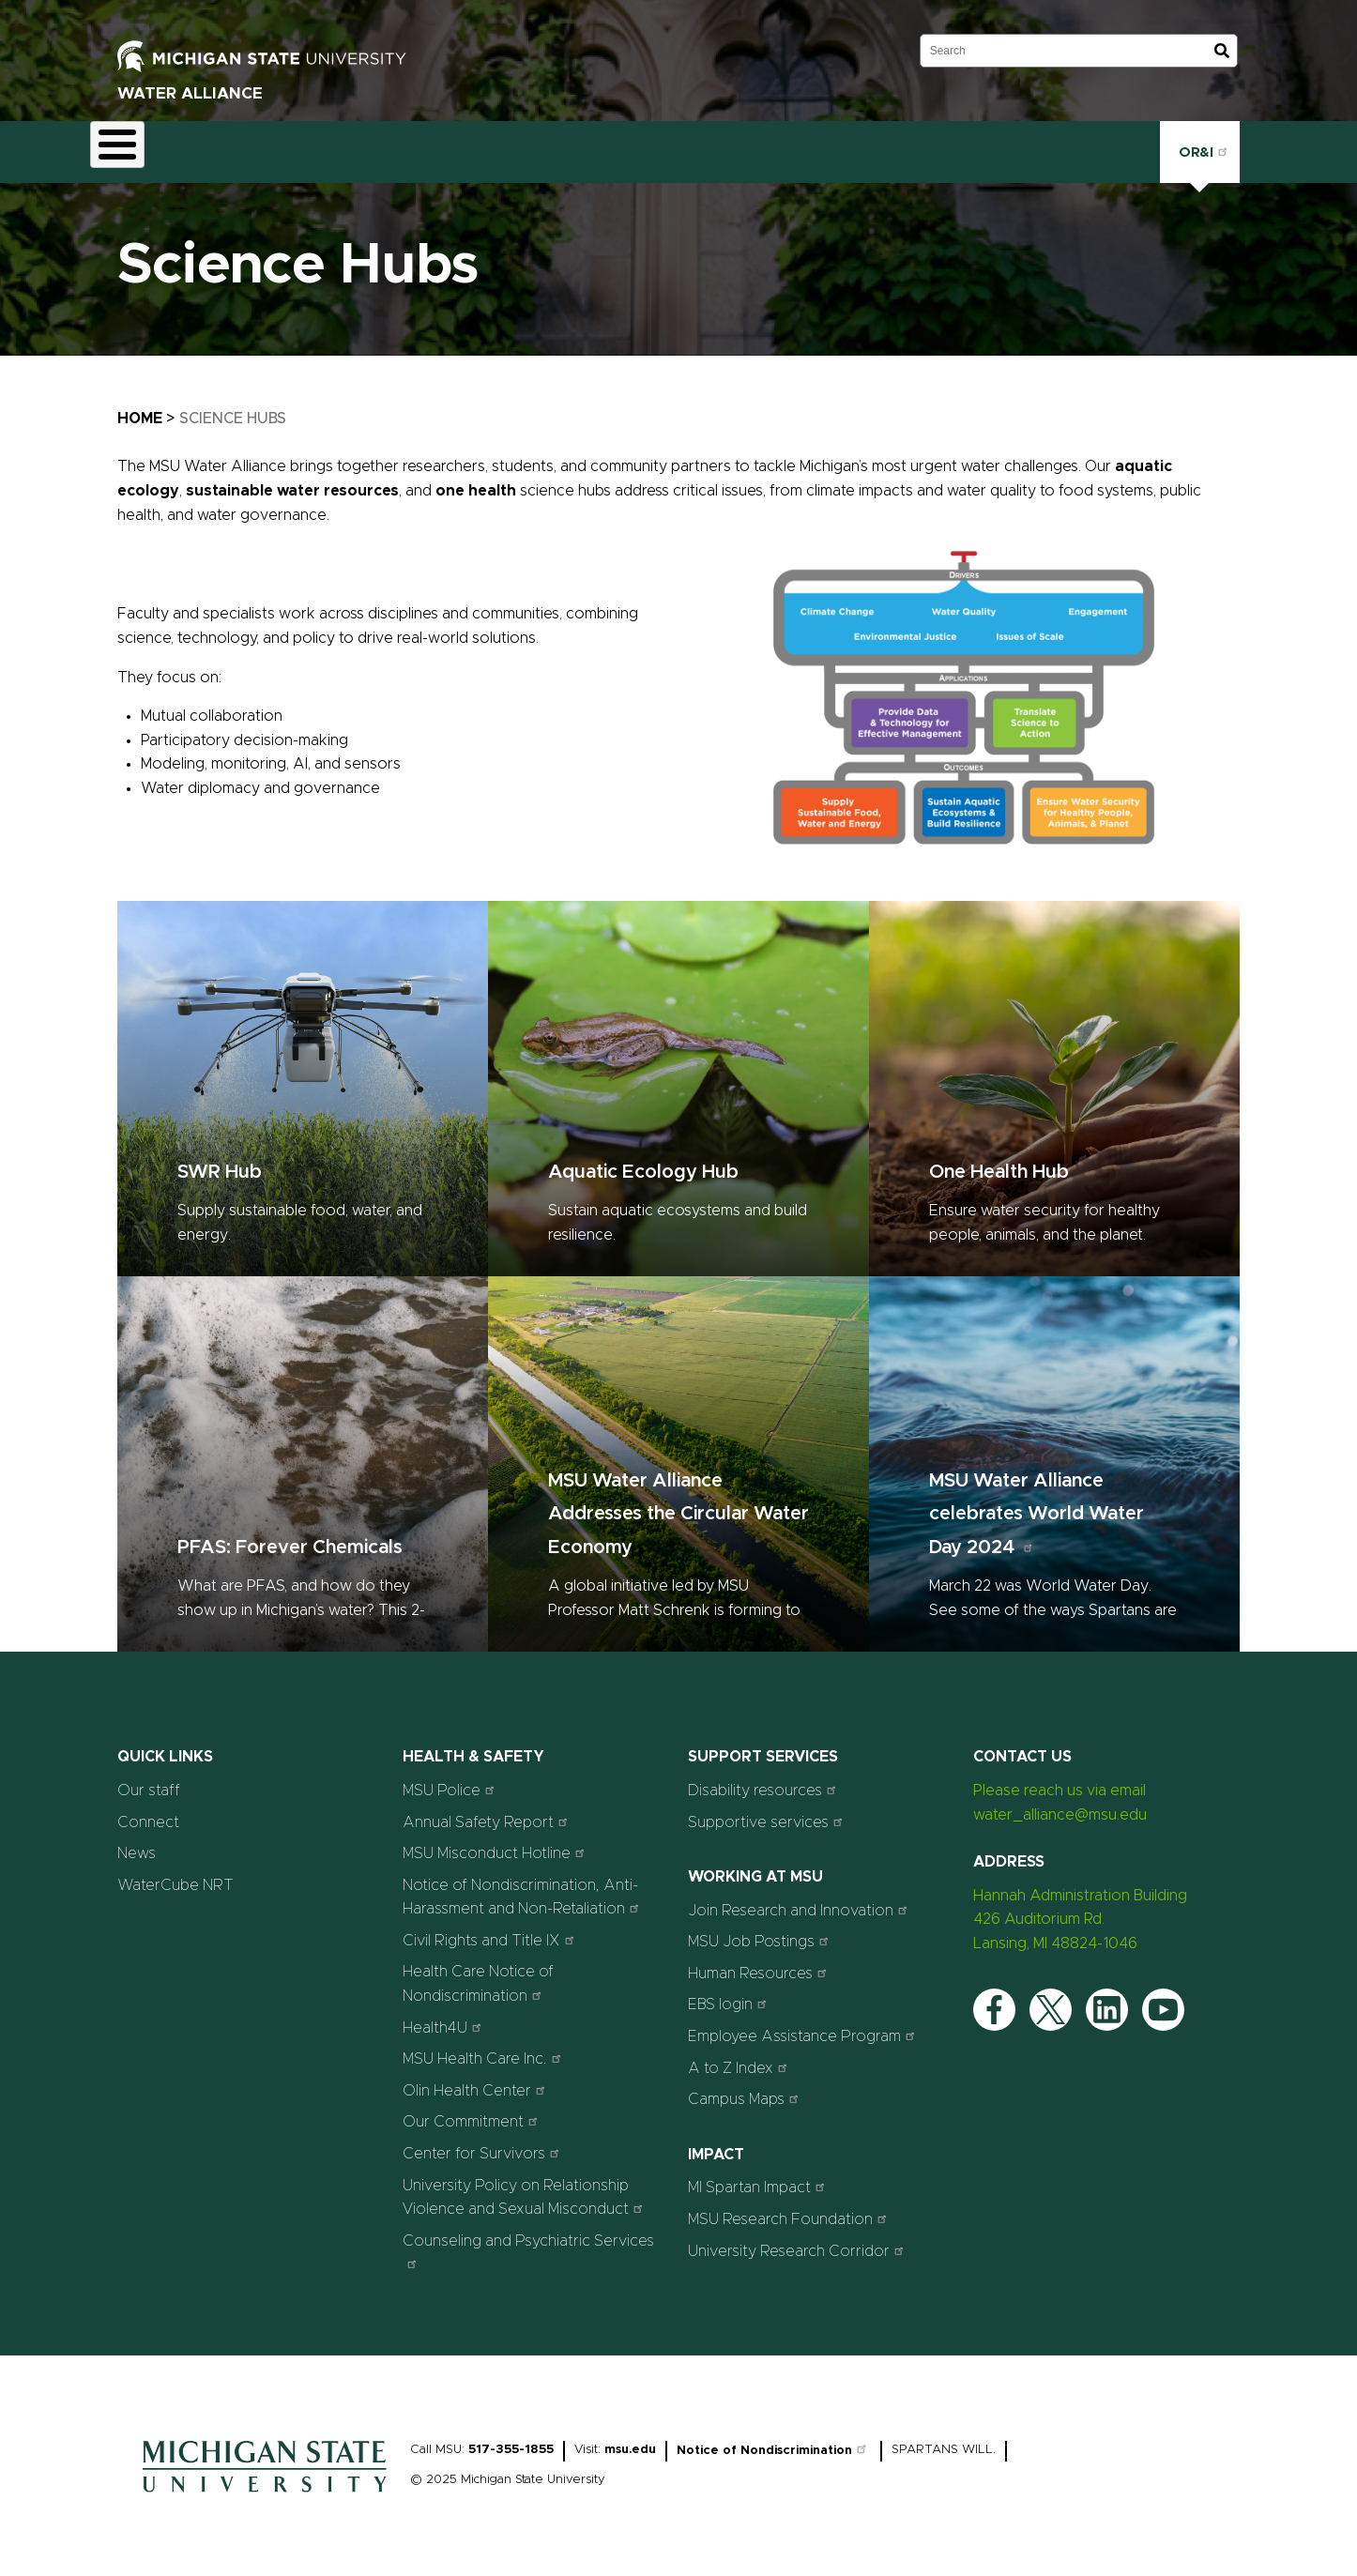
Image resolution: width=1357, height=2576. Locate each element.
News (136, 1842)
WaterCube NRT (175, 1874)
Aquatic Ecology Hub (643, 1161)
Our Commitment (472, 2111)
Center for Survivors (483, 2142)
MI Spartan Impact (759, 2177)
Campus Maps (745, 2088)
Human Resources (759, 1962)
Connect (842, 146)
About (128, 146)
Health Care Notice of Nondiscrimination (478, 1973)
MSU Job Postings (760, 1931)
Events (626, 146)
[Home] (265, 2485)
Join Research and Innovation (800, 1899)
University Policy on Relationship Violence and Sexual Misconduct (525, 2186)
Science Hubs (227, 146)
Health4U (444, 2016)
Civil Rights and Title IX (491, 1929)
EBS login (729, 1994)
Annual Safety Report (487, 1811)
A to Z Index (740, 2057)
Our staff (148, 1779)
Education (338, 146)
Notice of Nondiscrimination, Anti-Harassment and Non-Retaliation (523, 1886)
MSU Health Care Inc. (484, 2048)
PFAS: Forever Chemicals (290, 1537)
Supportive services (767, 1811)
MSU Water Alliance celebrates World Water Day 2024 (1036, 1503)
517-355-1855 (511, 2438)
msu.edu (630, 2438)
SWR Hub (219, 1161)
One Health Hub (999, 1161)
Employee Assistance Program (804, 2025)
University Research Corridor (798, 2240)
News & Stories (731, 146)
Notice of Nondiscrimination (774, 2439)
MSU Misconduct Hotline (496, 1842)
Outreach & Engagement (487, 146)
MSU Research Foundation (790, 2208)
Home (139, 408)
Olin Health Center (476, 2079)
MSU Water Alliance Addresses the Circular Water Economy (678, 1503)
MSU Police (451, 1779)
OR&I (1200, 146)
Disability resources (764, 1779)
